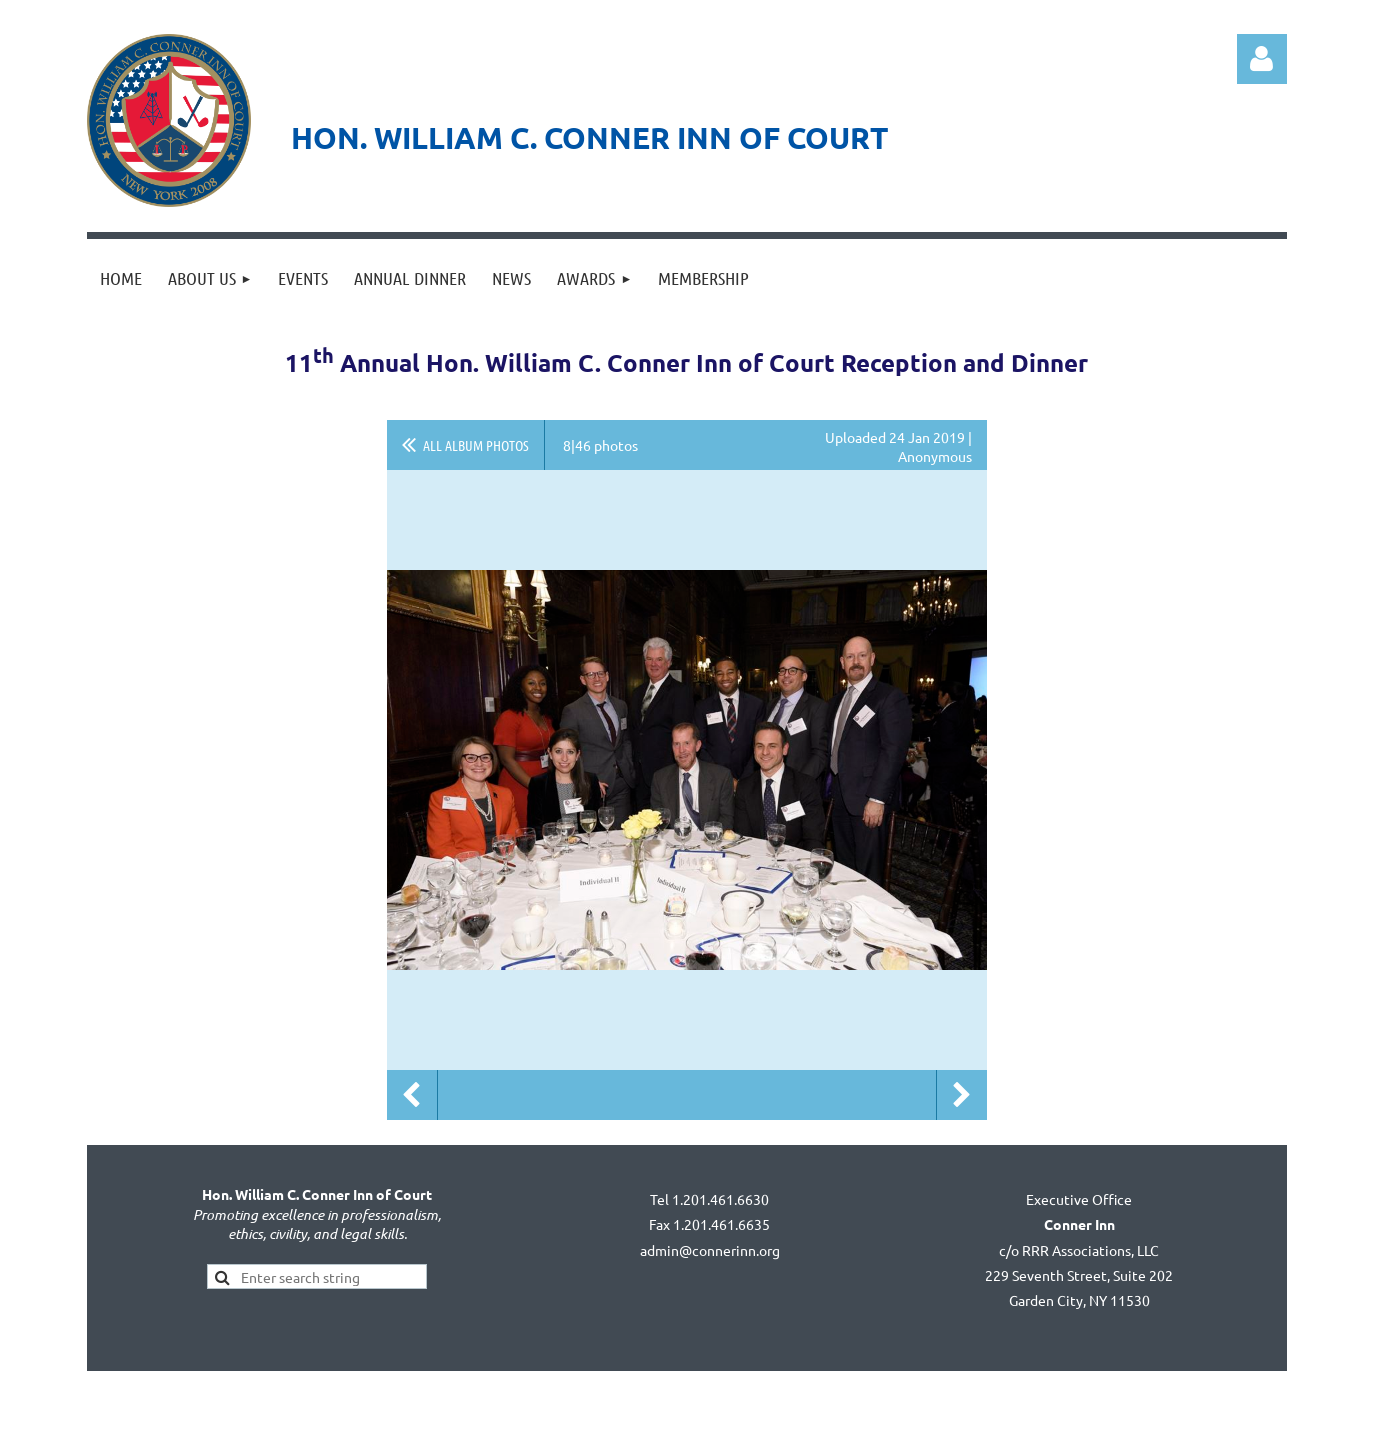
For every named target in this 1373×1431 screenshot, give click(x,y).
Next (962, 1095)
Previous (412, 1095)
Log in (1262, 59)
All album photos (476, 445)
